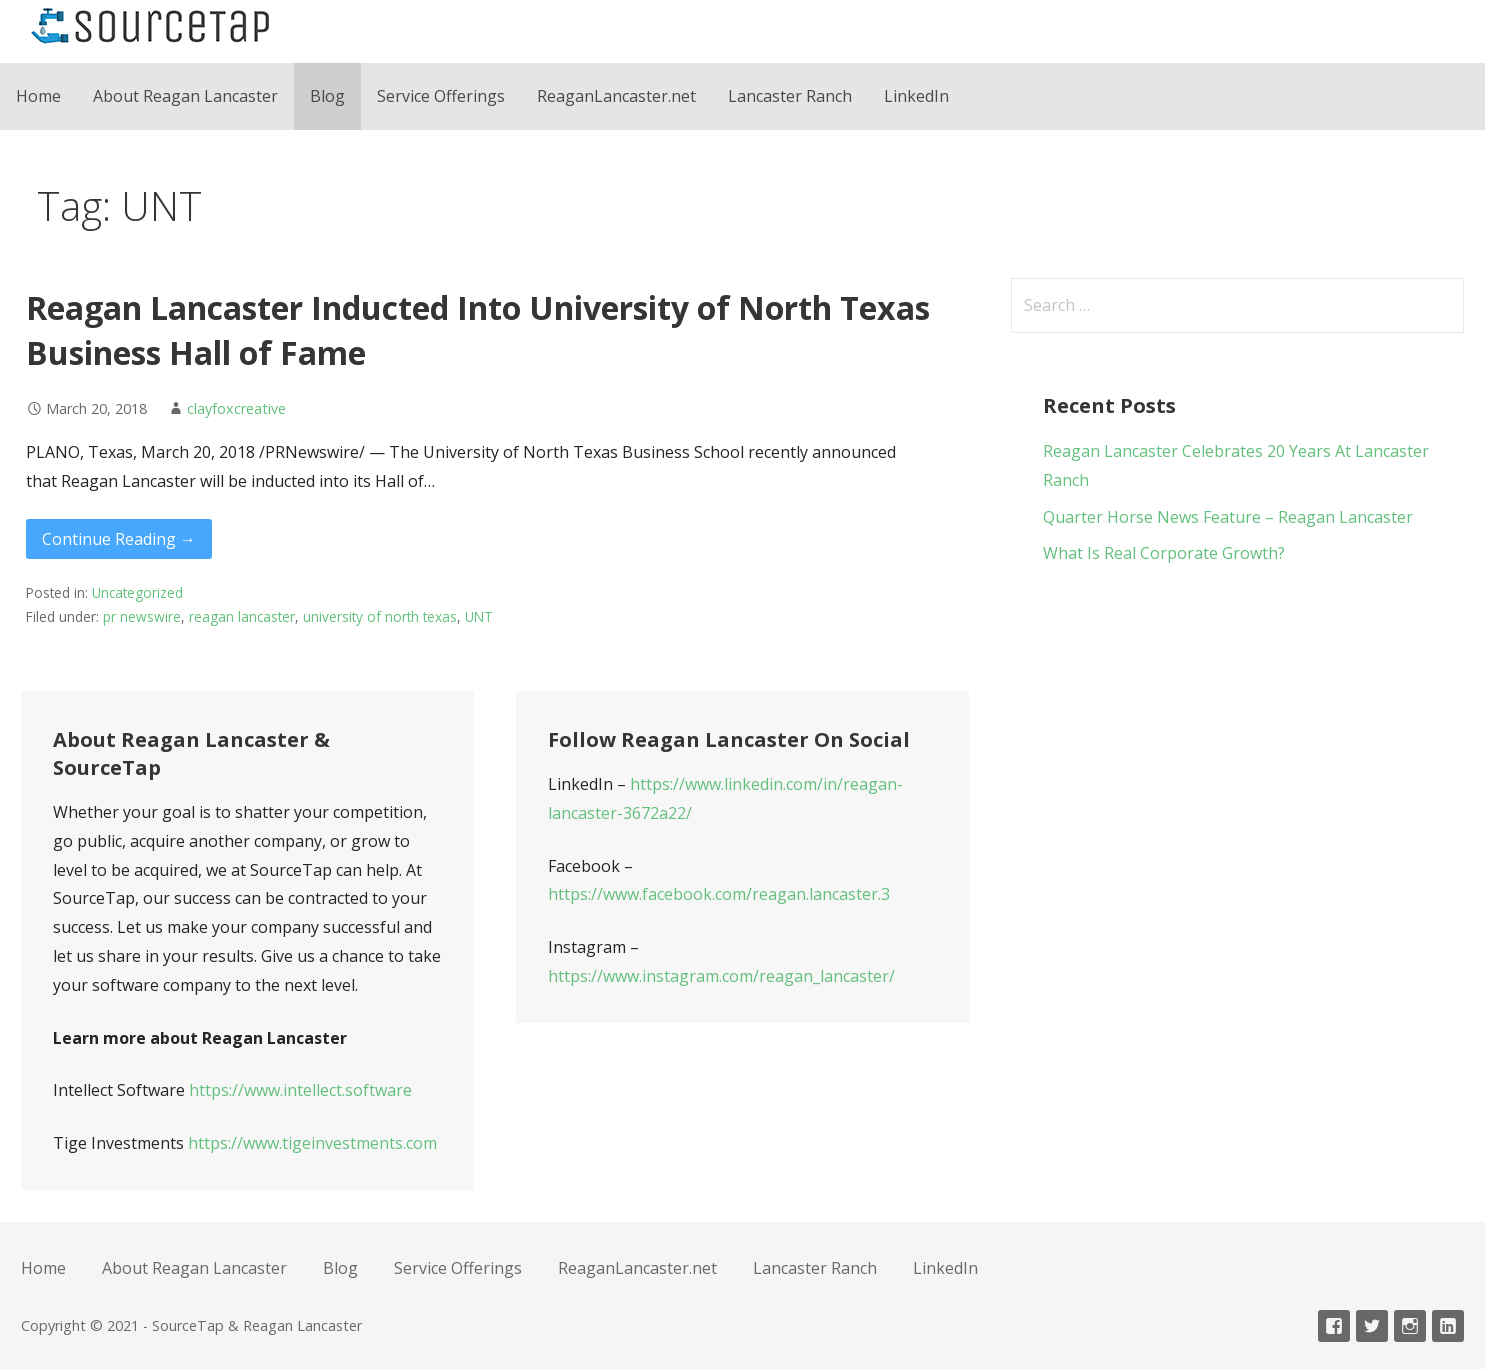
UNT (479, 616)
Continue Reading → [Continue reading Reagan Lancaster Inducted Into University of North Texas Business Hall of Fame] (119, 539)
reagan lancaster (242, 616)
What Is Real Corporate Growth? (1164, 553)
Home (38, 96)
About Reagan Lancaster (185, 96)
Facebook (1334, 1326)
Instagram (1410, 1326)
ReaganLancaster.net (616, 96)
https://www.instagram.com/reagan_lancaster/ (721, 976)
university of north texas (380, 616)
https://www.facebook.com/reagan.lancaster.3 (719, 894)
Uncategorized (137, 592)
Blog (327, 96)
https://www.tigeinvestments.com (312, 1143)
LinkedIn (916, 96)
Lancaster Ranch (790, 96)
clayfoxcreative (236, 408)
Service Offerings (441, 96)
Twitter (1372, 1326)
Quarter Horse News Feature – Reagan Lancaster (1228, 517)
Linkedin (1448, 1326)
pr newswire (142, 616)
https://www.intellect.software (300, 1090)
